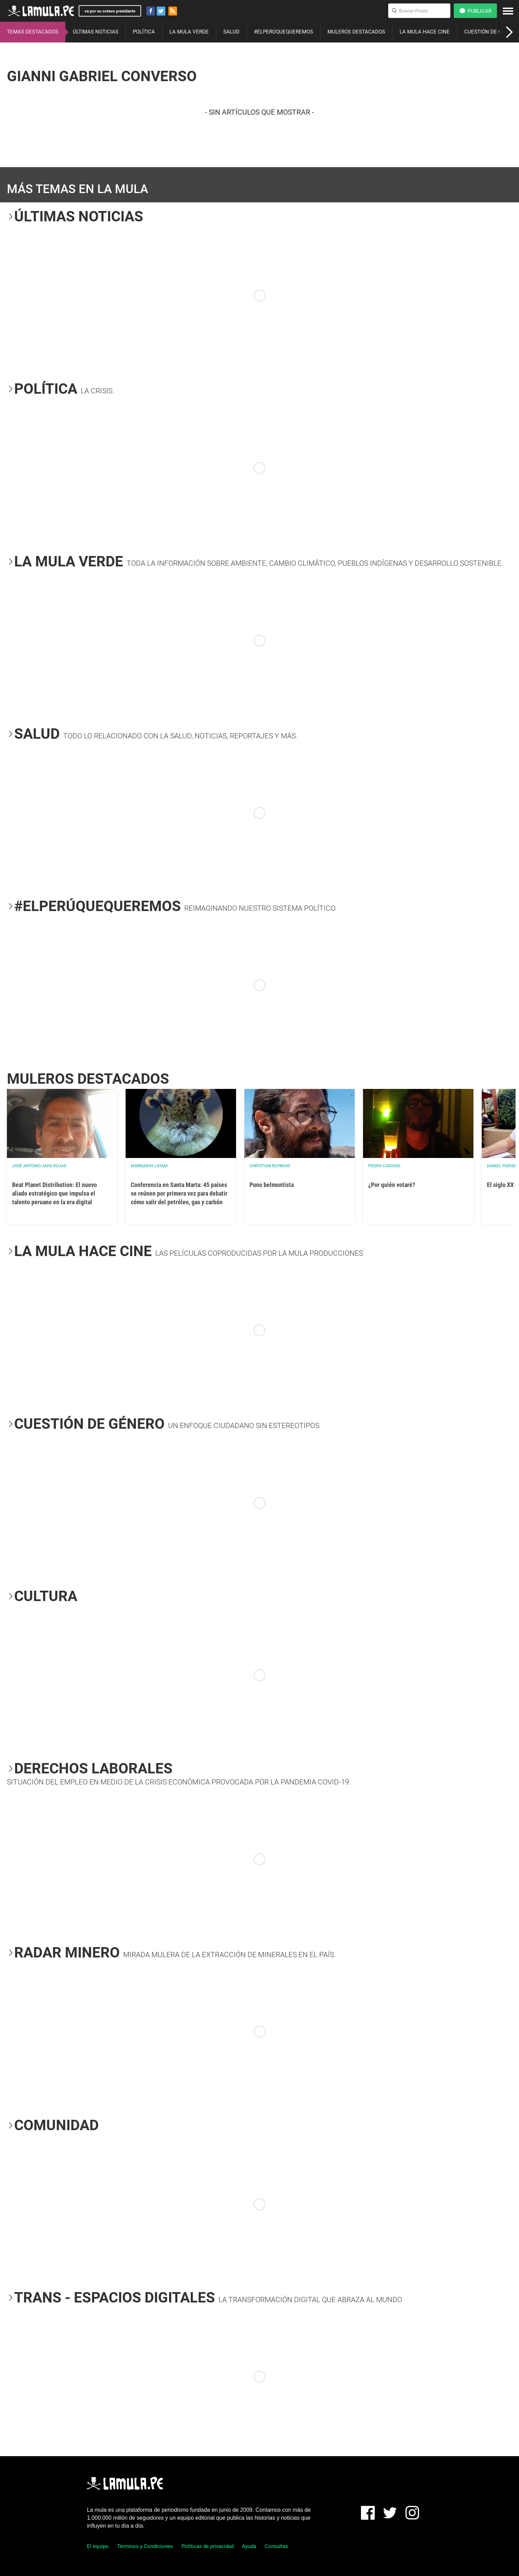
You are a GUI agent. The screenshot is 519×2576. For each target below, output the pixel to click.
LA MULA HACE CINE (425, 32)
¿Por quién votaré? (391, 1184)
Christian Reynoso (269, 1165)
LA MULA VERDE (189, 32)
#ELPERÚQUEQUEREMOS (283, 32)
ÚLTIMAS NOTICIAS (95, 32)
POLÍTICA (144, 32)
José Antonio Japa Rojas (39, 1165)
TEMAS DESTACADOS (32, 32)
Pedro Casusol (384, 1165)
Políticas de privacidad (208, 2546)
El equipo (98, 2546)
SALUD (231, 32)
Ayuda (249, 2546)
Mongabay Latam (149, 1165)
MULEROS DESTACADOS (356, 32)
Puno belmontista (271, 1184)
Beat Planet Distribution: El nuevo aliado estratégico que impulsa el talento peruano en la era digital (54, 1193)
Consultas (276, 2546)
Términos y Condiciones (145, 2546)
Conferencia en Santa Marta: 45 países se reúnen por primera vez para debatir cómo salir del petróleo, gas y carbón (179, 1193)
